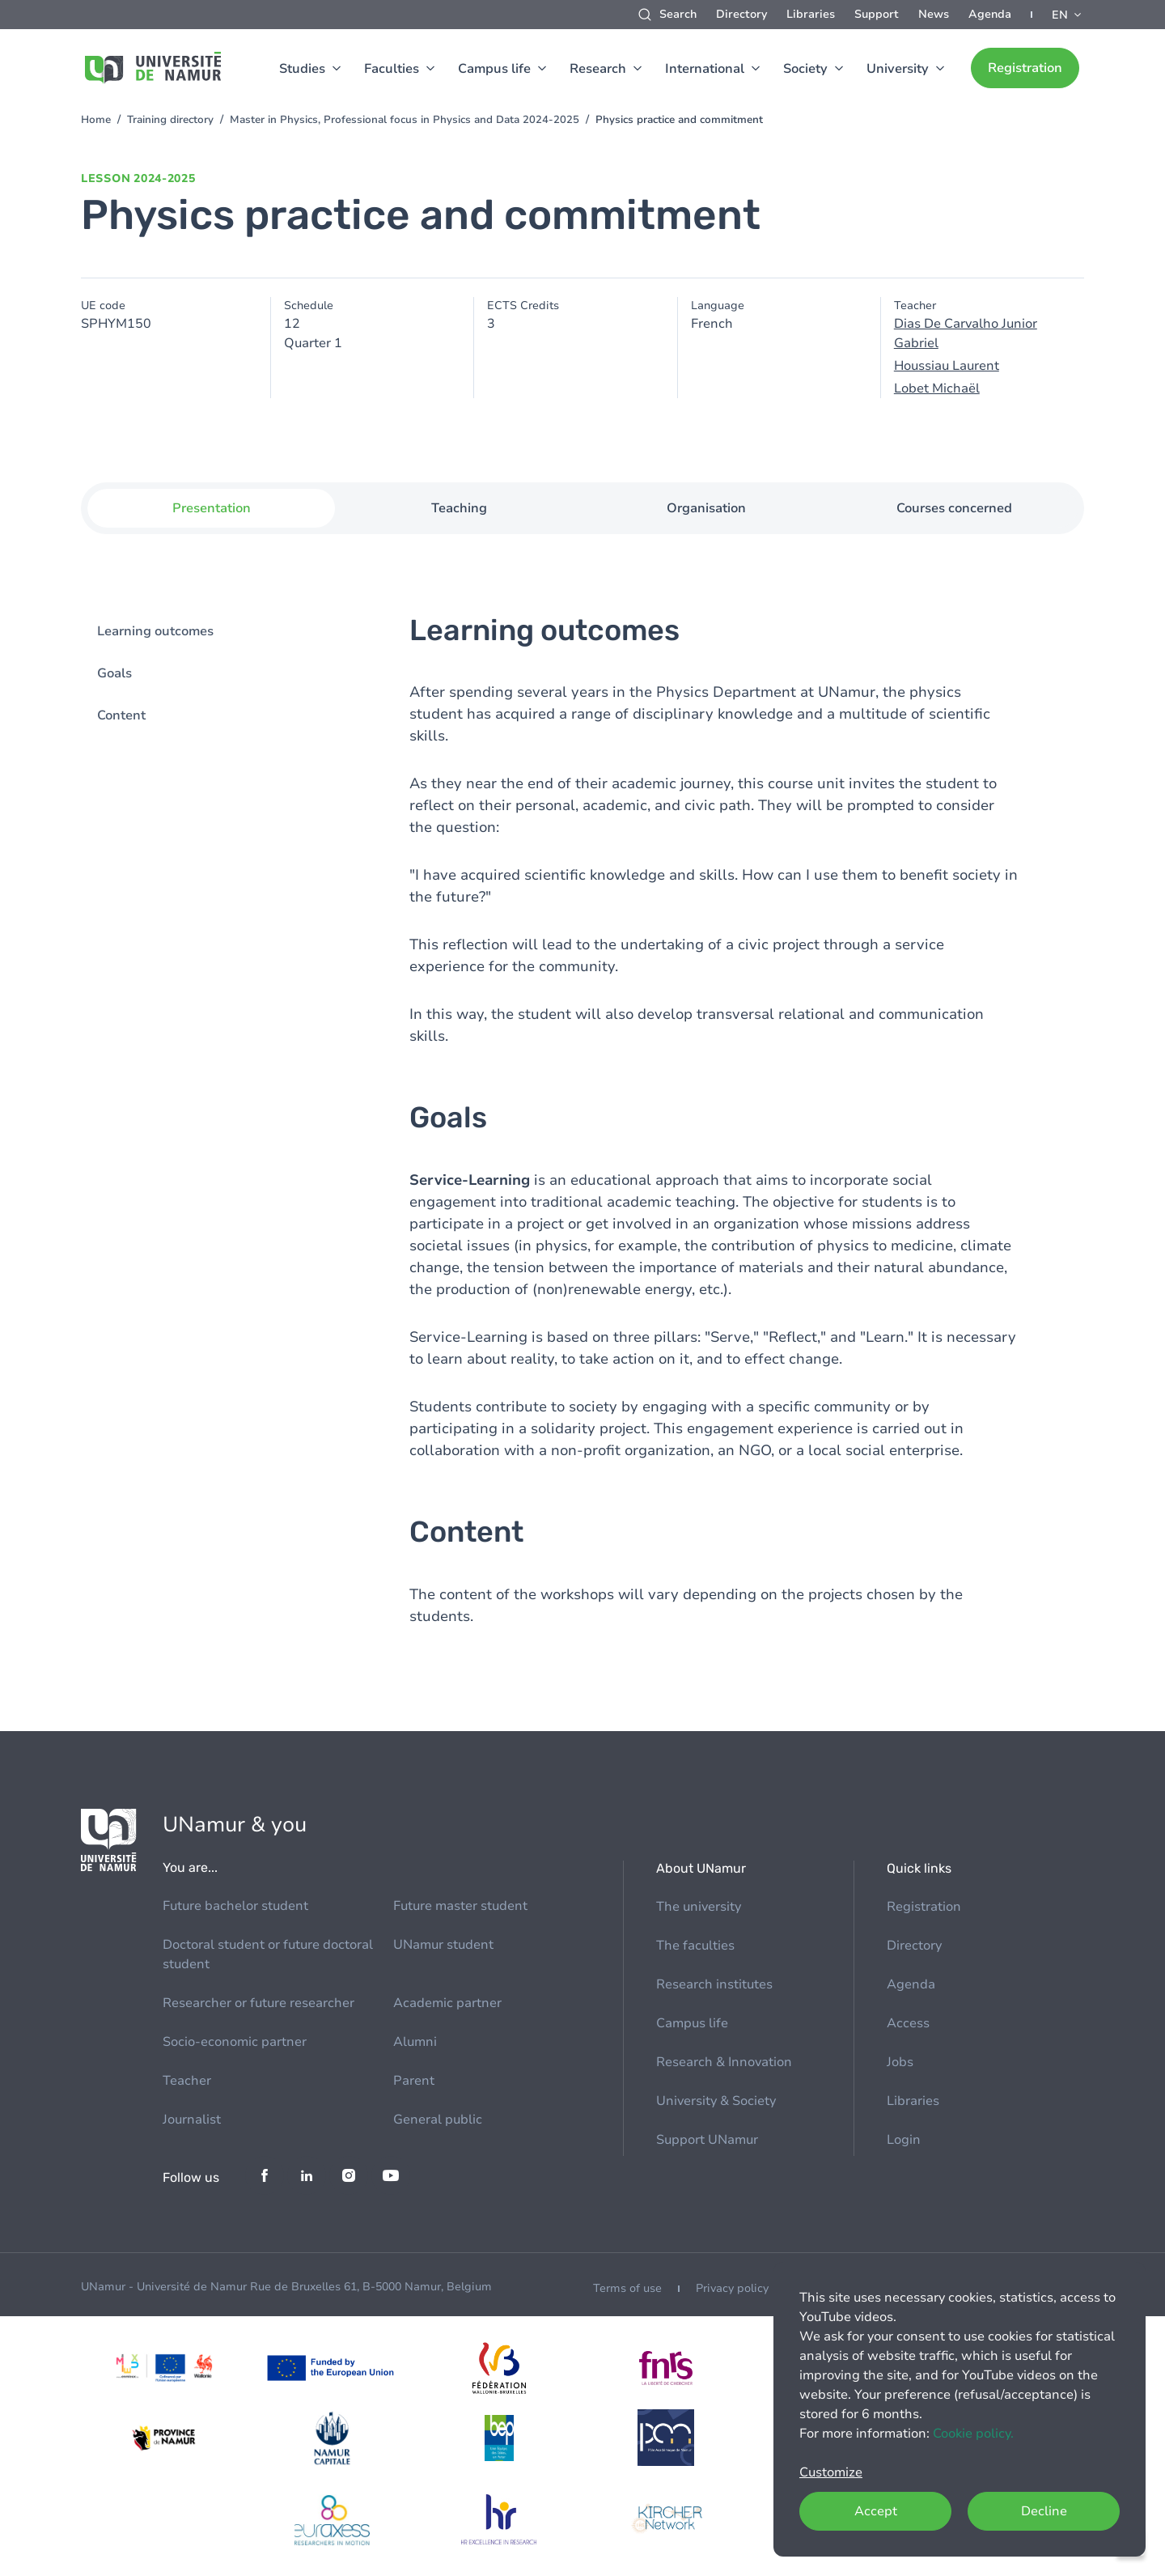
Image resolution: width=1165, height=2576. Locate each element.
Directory (741, 14)
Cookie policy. (973, 2433)
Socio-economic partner (235, 2042)
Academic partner (447, 2003)
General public (437, 2119)
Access (908, 2023)
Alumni (415, 2042)
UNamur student (443, 1945)
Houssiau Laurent (946, 366)
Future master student (460, 1906)
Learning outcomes (155, 631)
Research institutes (714, 1984)
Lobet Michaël (937, 388)
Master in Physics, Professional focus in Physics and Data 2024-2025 (404, 119)
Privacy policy (732, 2288)
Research (598, 69)
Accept (875, 2511)
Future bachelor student (235, 1906)
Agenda (989, 14)
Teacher (187, 2081)
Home (96, 119)
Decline (1044, 2511)
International (704, 69)
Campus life (494, 69)
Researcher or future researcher (258, 2003)
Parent (413, 2081)
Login (904, 2140)
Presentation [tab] (211, 508)
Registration (1025, 68)
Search (678, 14)
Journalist (192, 2119)
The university (698, 1907)
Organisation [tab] (706, 508)
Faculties (391, 69)
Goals (114, 673)
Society (805, 69)
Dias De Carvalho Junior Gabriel (965, 333)
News (933, 14)
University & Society (716, 2101)
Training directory (170, 119)
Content (121, 715)
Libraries (810, 14)
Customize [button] (830, 2472)
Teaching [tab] (459, 508)
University (897, 69)
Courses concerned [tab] (954, 508)
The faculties (695, 1945)
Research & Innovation (724, 2062)
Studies (302, 69)
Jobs (900, 2062)
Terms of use (627, 2288)
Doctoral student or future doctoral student (268, 1954)
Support (876, 14)
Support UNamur (707, 2140)
